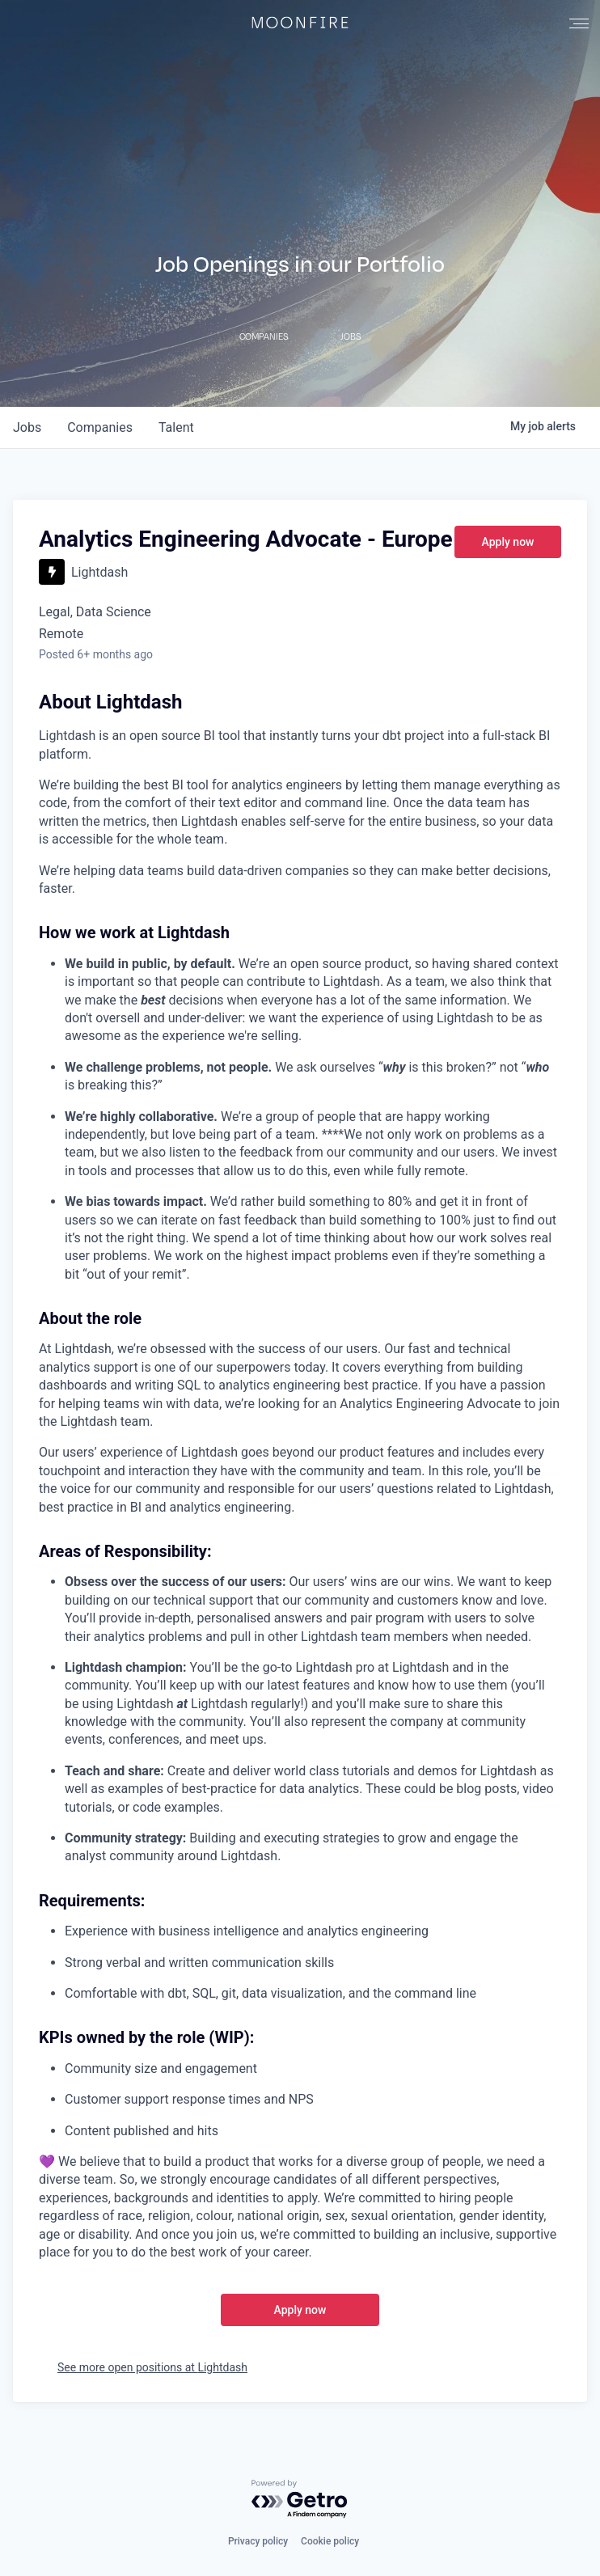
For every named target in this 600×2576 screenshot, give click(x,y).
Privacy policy (258, 2541)
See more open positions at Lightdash (152, 2367)
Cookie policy (330, 2541)
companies (100, 427)
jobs (27, 427)
